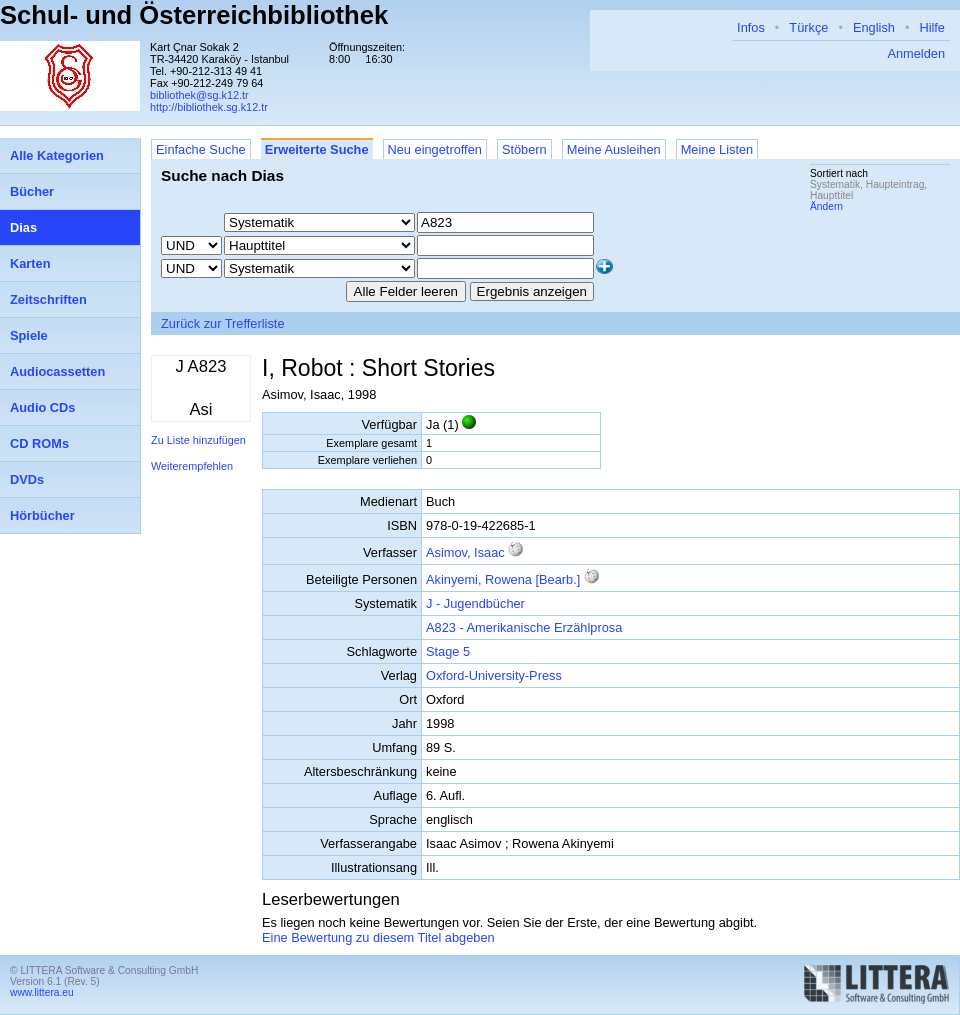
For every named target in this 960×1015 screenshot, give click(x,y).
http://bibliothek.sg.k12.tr (209, 107)
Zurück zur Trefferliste (223, 323)
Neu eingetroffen (435, 149)
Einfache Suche (201, 149)
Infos (751, 27)
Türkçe (808, 27)
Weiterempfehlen (192, 466)
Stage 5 (448, 651)
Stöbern (524, 149)
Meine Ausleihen (614, 149)
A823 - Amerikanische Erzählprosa (524, 627)
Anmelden (916, 53)
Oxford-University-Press (494, 675)
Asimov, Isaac (465, 552)
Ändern (826, 206)
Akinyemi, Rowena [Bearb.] (503, 579)
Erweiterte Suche (317, 149)
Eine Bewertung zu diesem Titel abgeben (378, 937)
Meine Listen (717, 149)
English (874, 27)
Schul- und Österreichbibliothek (194, 15)
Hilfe (932, 27)
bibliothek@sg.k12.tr (199, 95)
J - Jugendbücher (475, 603)
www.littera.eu (42, 992)
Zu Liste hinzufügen (198, 440)
